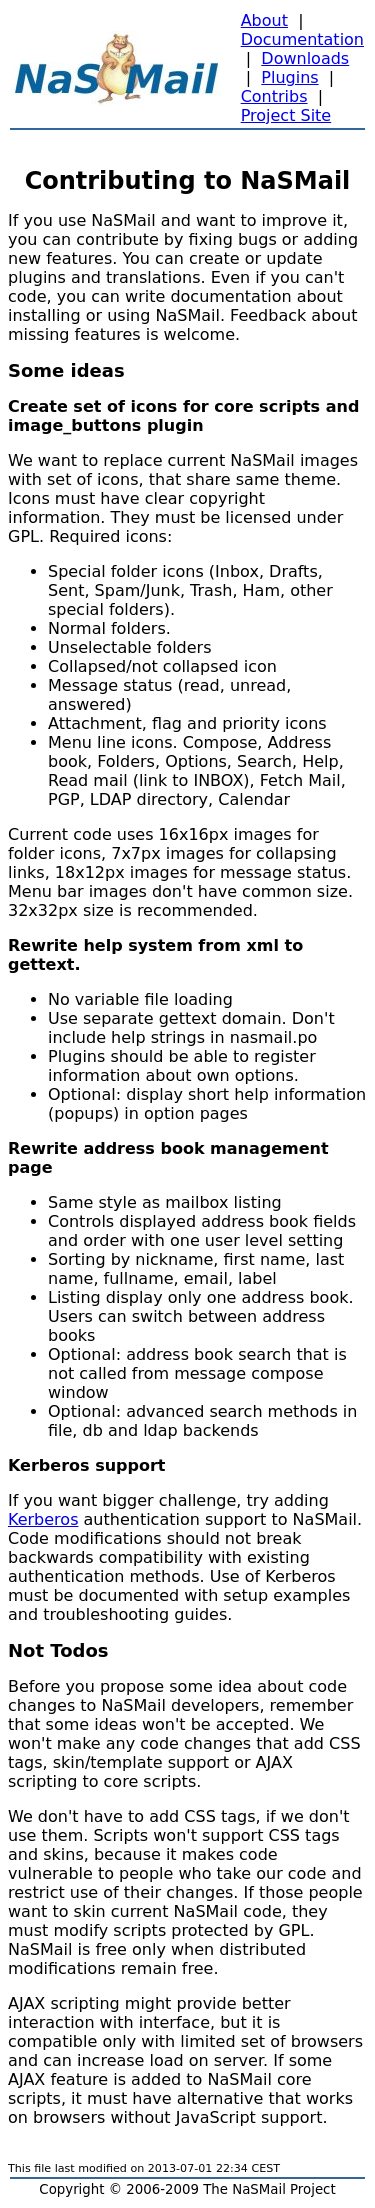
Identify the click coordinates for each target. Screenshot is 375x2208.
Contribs (274, 96)
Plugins (289, 77)
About (264, 20)
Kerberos (43, 1519)
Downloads (305, 58)
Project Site (286, 115)
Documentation (302, 39)
